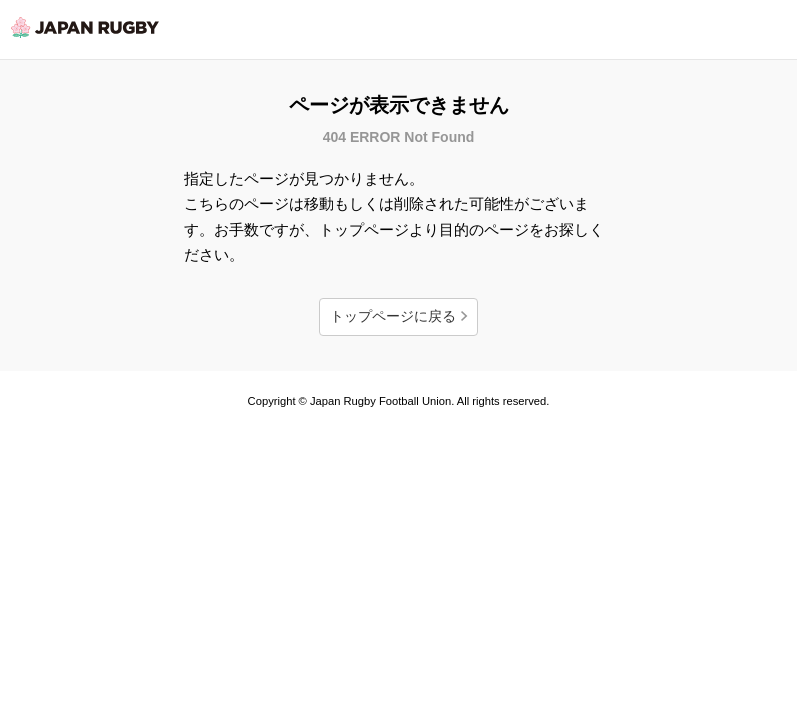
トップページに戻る (393, 316)
